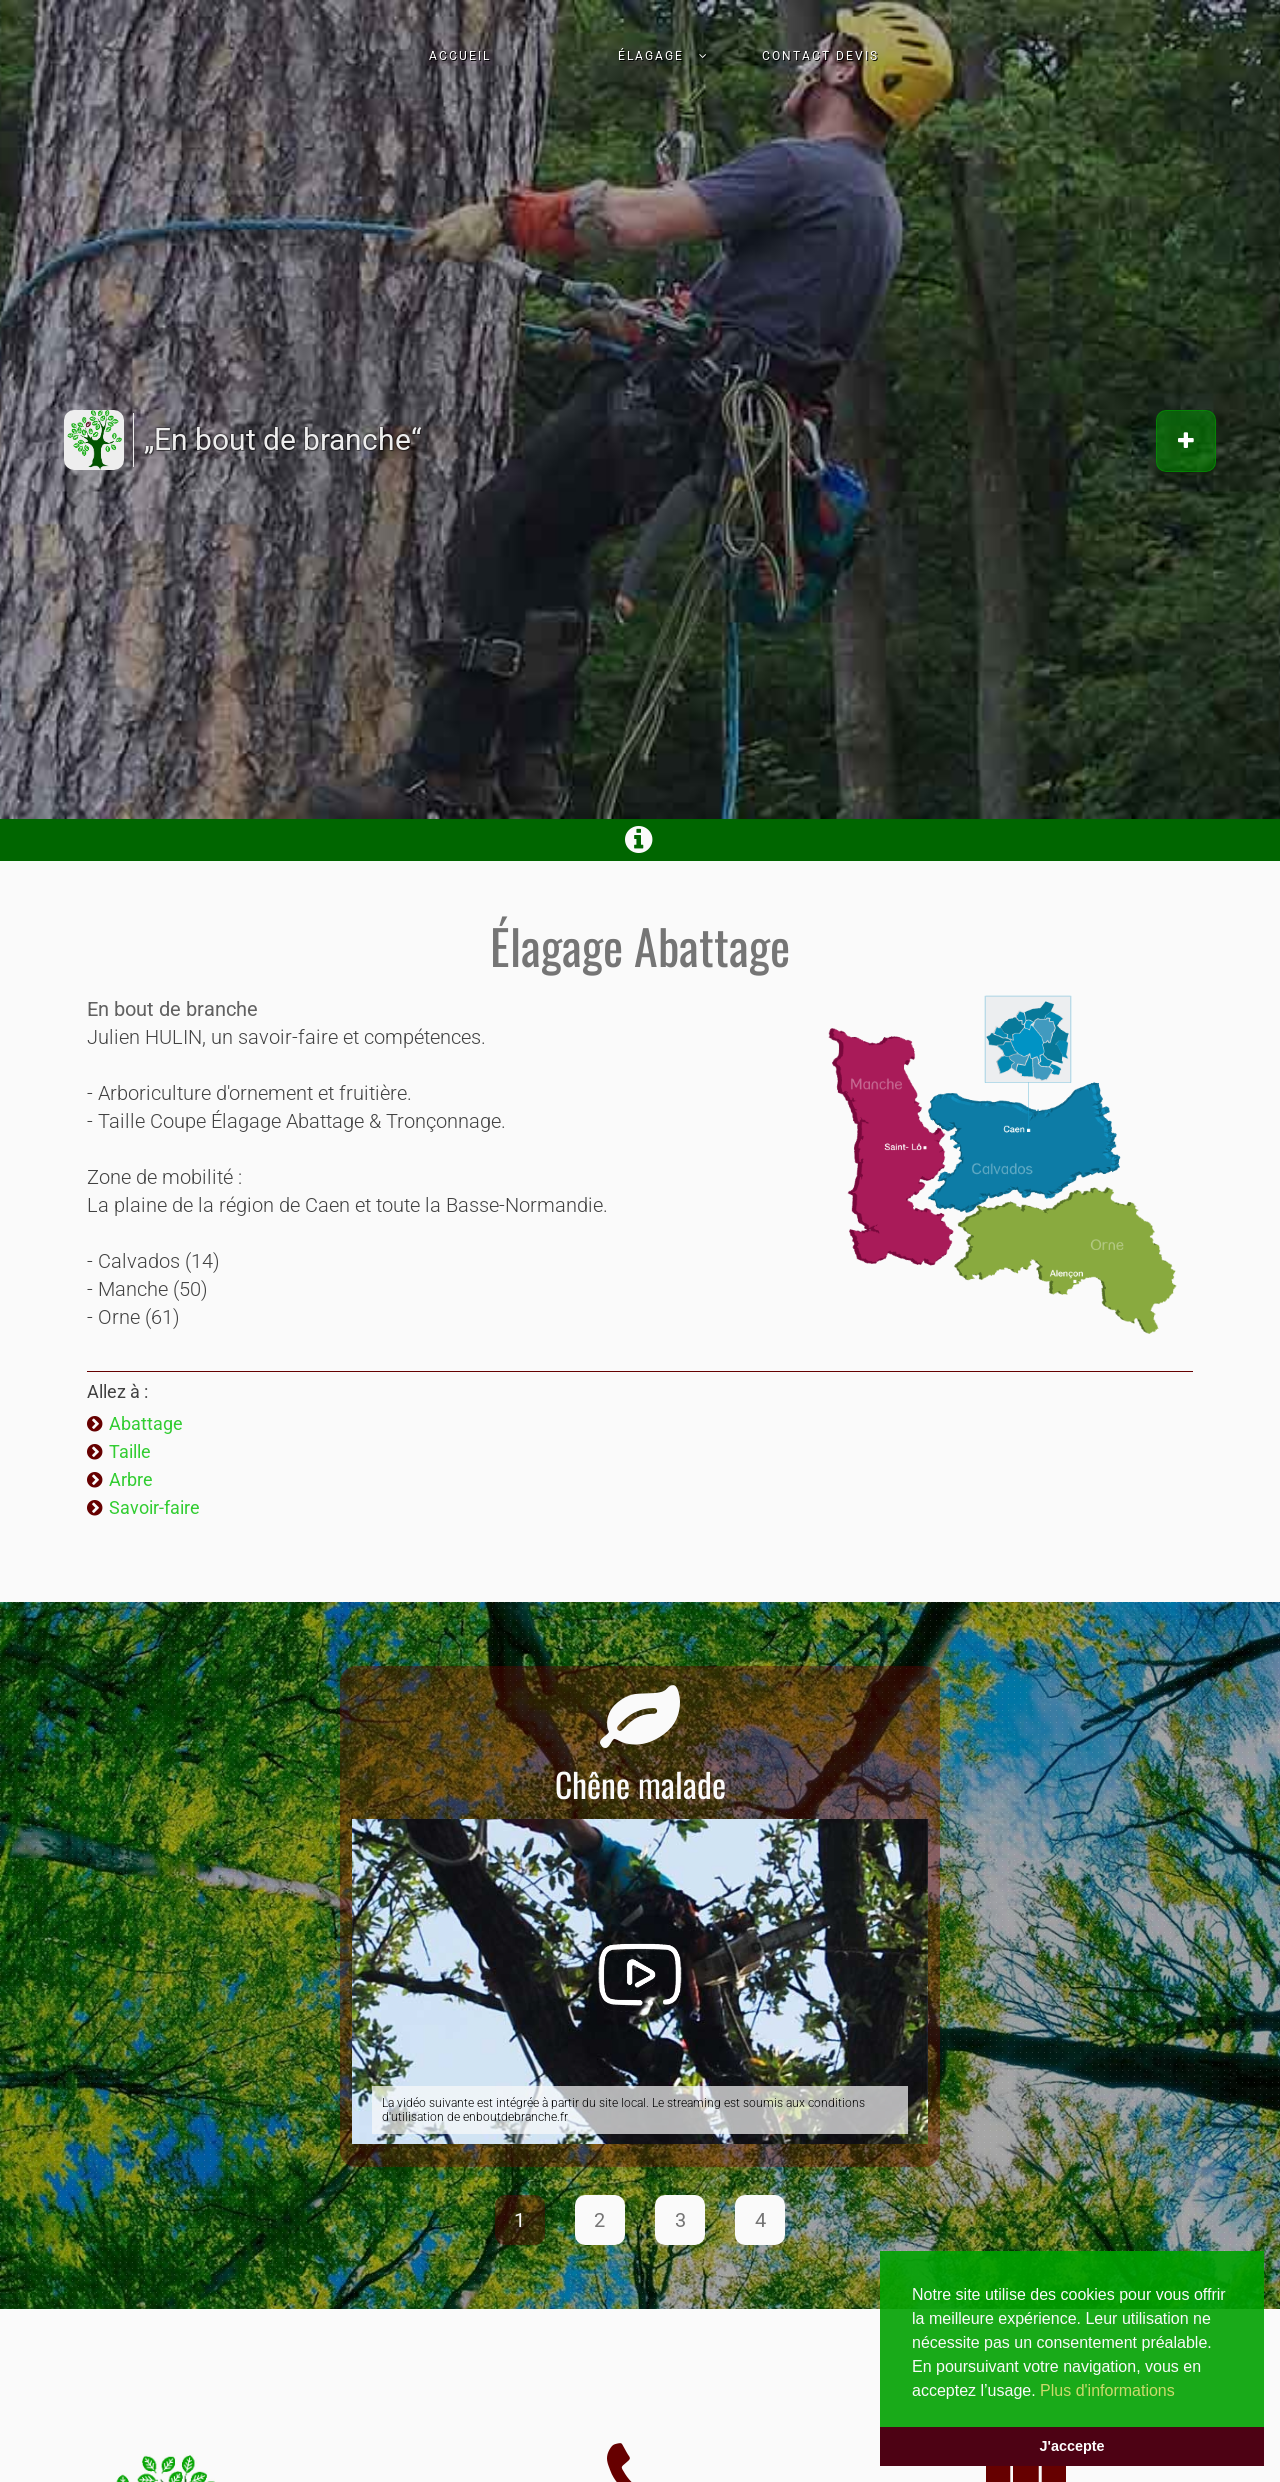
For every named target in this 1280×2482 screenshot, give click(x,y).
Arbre (131, 1479)
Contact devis (820, 56)
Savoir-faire (154, 1507)
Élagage (651, 56)
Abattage (146, 1423)
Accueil (460, 56)
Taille (130, 1451)
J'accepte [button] (1071, 2446)
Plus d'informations (1107, 2390)
